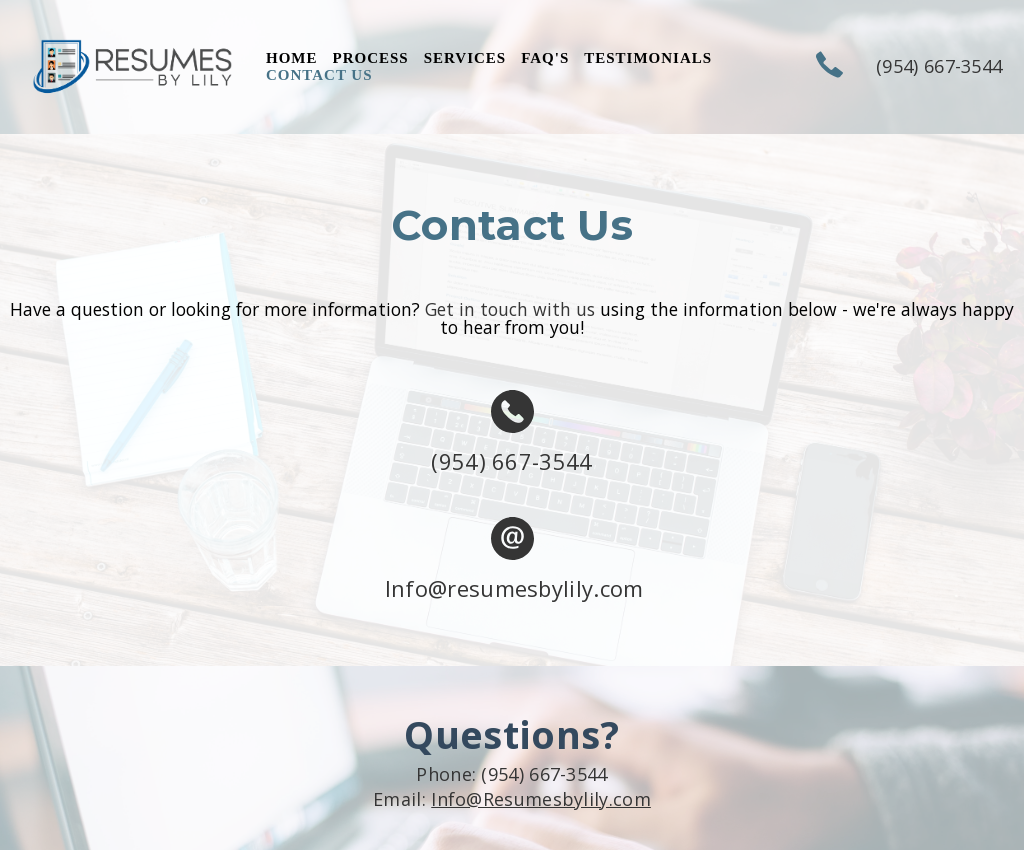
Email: (512, 799)
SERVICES (465, 58)
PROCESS (371, 58)
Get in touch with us (510, 309)
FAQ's (545, 58)
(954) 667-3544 (511, 461)
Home (292, 58)
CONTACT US (319, 75)
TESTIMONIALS (648, 58)
